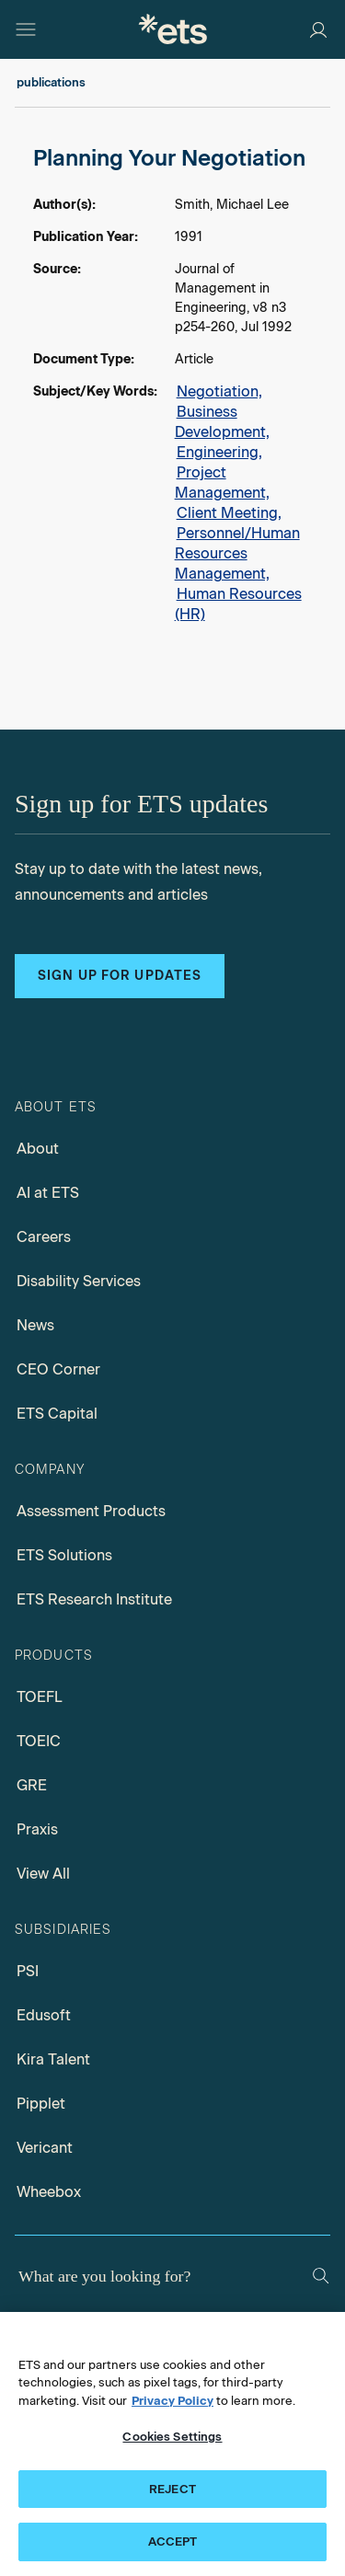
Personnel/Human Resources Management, (237, 553)
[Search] (320, 2275)
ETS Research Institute (94, 1599)
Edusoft (44, 2015)
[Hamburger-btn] (26, 29)
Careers (44, 1237)
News (35, 1325)
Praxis (37, 1829)
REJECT (172, 2489)
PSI (28, 1971)
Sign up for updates (119, 975)
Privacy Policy (172, 2401)
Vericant (45, 2147)
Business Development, (222, 422)
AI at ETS (48, 1193)
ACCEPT (173, 2541)
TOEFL (40, 1697)
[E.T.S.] (173, 29)
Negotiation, (219, 391)
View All (43, 1873)
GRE (32, 1785)
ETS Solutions (64, 1555)
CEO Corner (58, 1369)
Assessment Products (91, 1511)
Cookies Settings (172, 2437)
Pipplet (41, 2103)
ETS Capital (57, 1413)
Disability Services (79, 1281)
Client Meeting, (229, 513)
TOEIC (39, 1741)
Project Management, (222, 482)
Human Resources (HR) (238, 604)
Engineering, (219, 452)
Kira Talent (53, 2059)
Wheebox (49, 2192)
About (38, 1148)
